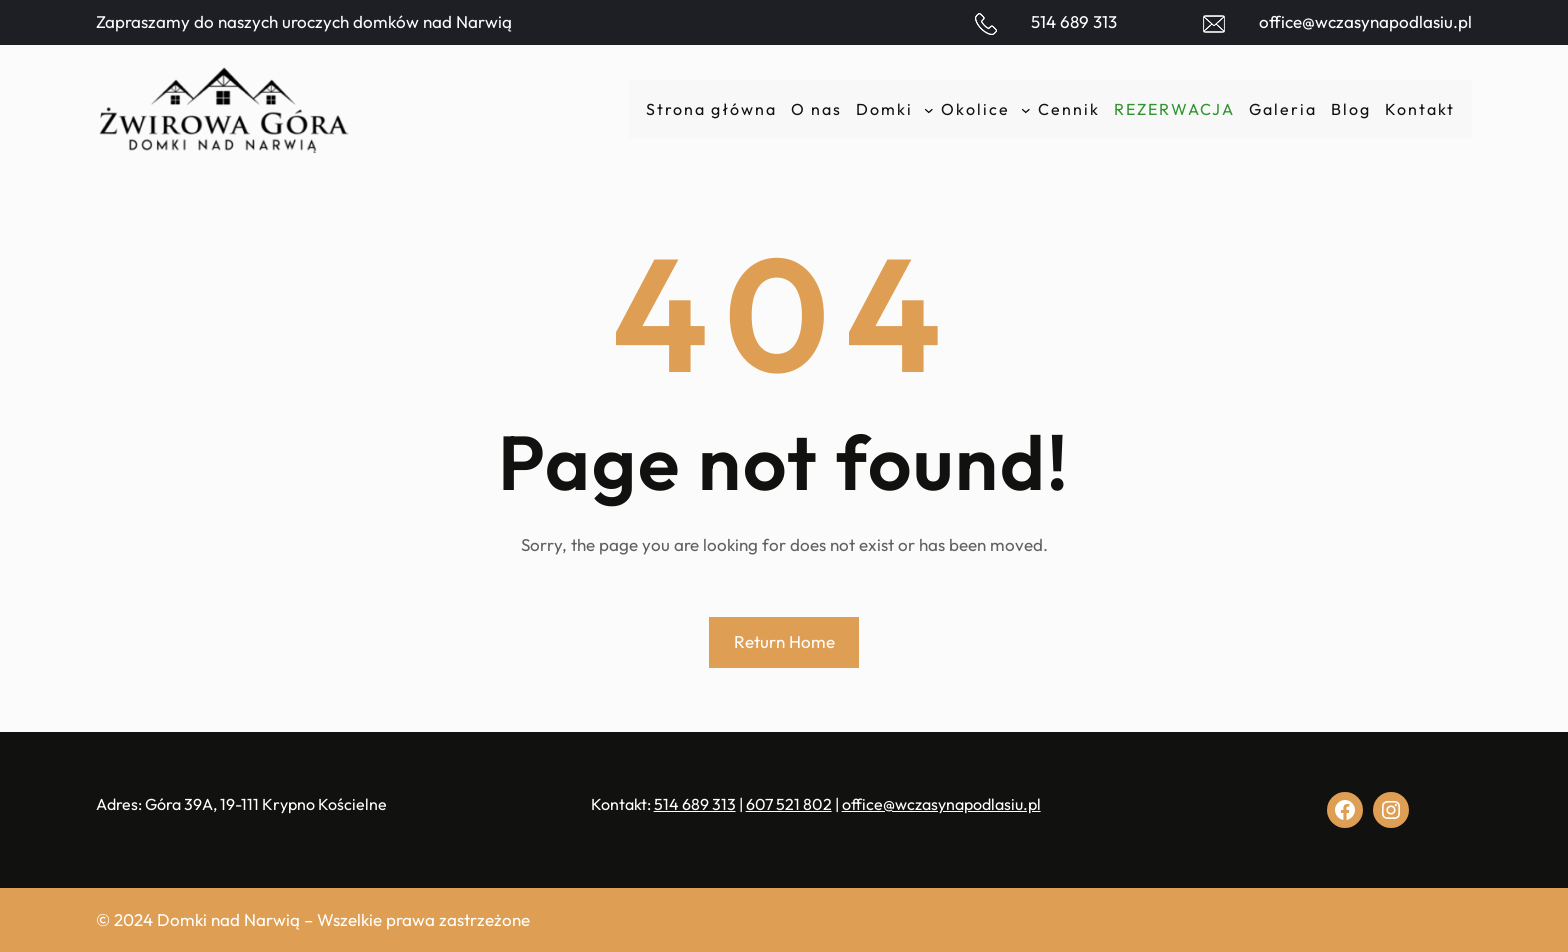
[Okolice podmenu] (1026, 109)
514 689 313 (1074, 21)
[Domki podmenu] (929, 109)
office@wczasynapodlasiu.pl (1365, 21)
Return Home (784, 641)
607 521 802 (789, 804)
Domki (884, 109)
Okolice (975, 109)
